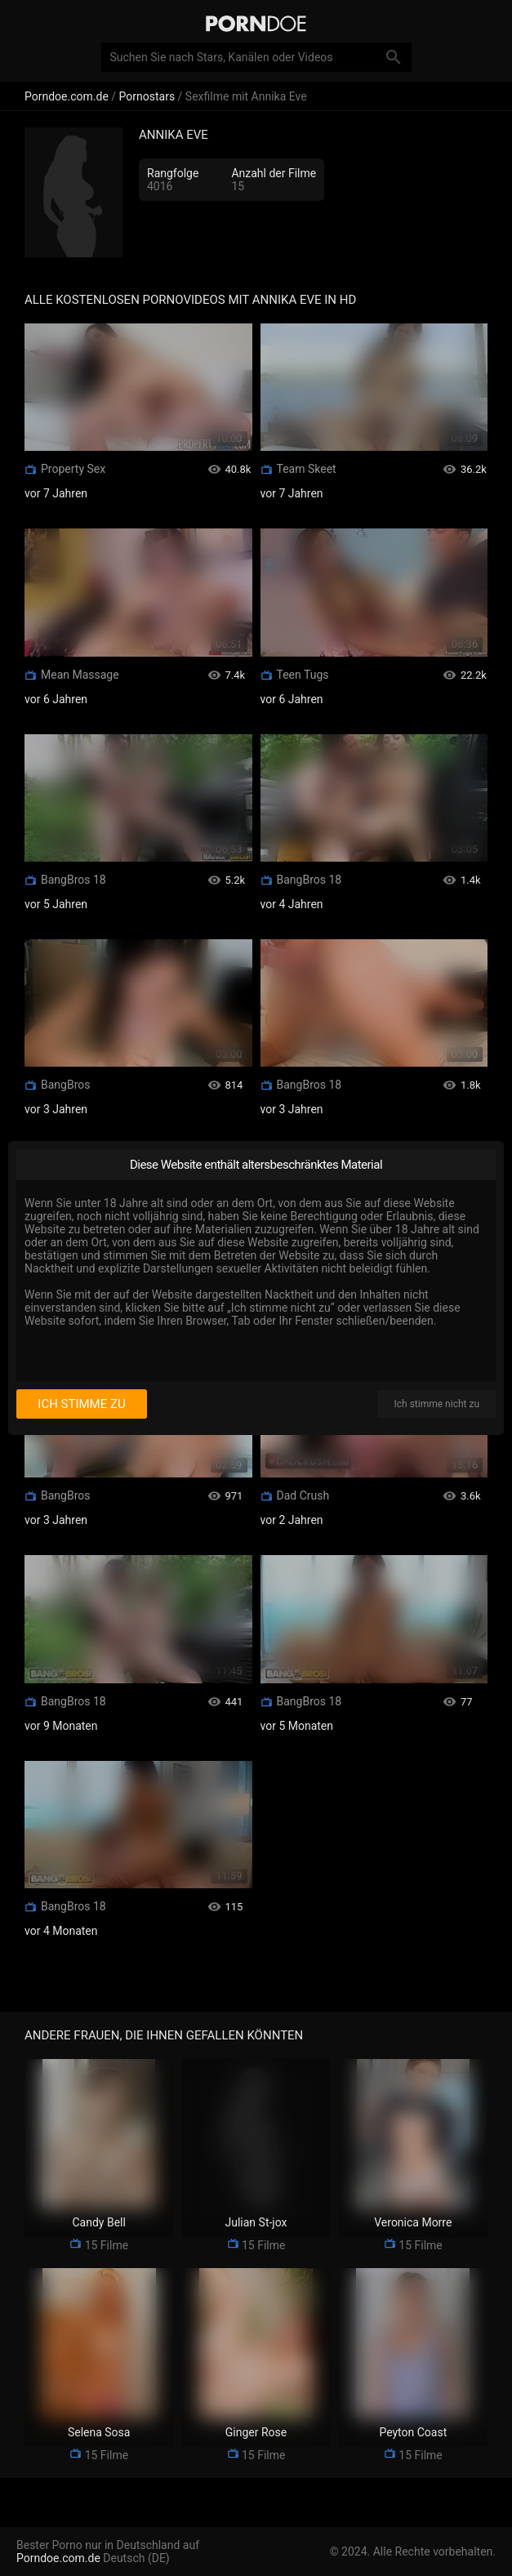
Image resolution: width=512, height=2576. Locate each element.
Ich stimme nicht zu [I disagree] (436, 1404)
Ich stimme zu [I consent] (81, 1404)
